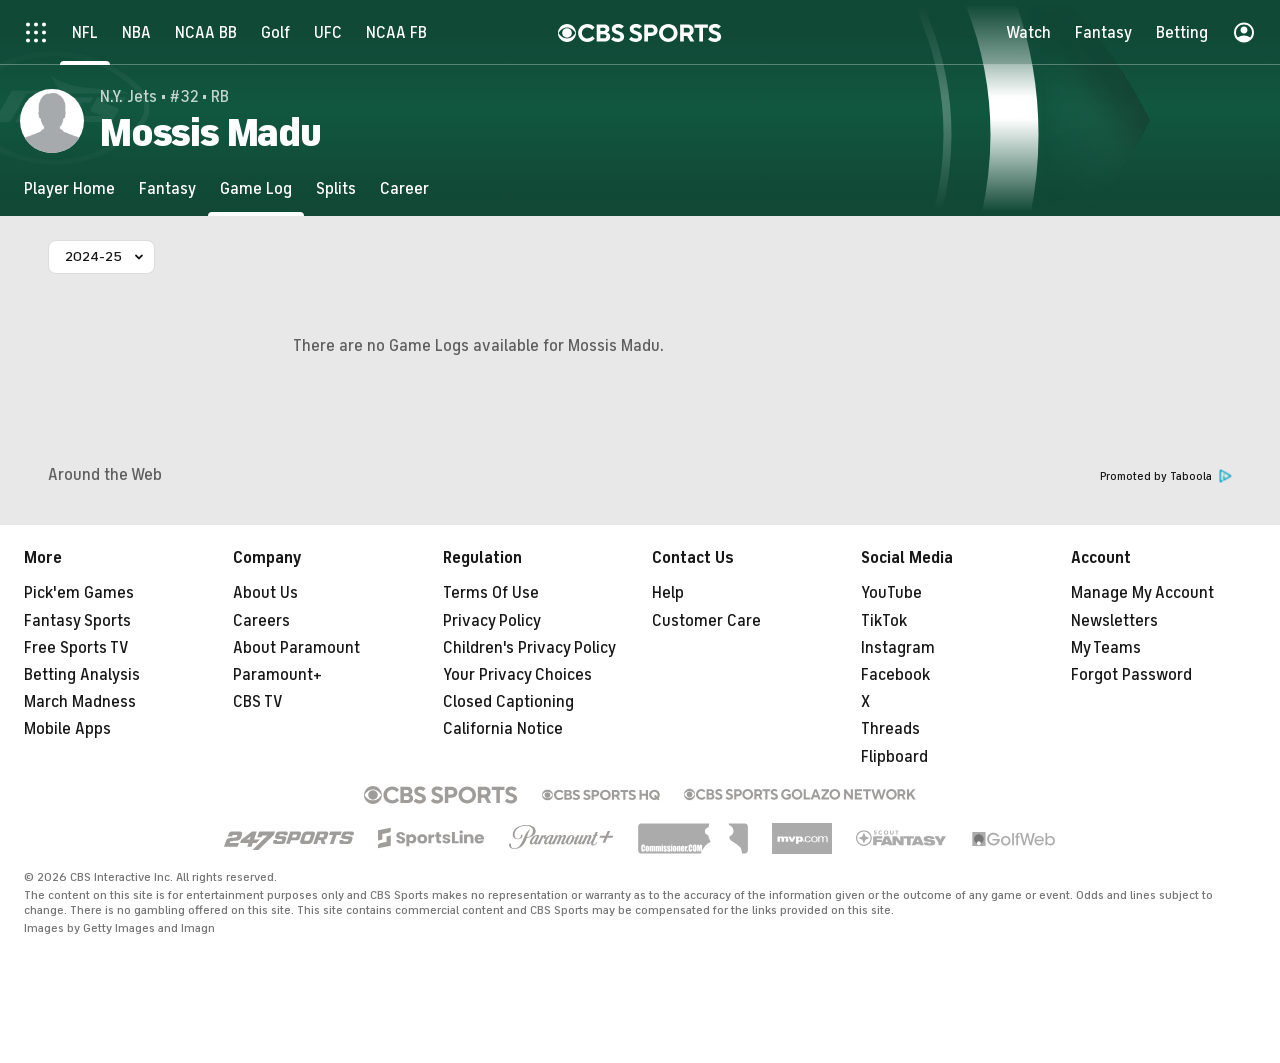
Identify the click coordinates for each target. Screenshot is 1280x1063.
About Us (265, 593)
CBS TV (258, 702)
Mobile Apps (67, 729)
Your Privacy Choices (517, 675)
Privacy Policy (492, 621)
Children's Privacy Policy (529, 648)
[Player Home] (69, 188)
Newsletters (1114, 621)
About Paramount (296, 648)
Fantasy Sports (77, 621)
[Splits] (336, 188)
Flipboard (894, 757)
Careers (261, 621)
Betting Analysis (82, 675)
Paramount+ (277, 675)
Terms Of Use (491, 593)
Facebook (895, 675)
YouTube (891, 593)
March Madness (80, 702)
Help (668, 593)
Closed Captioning (508, 702)
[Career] (404, 188)
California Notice (503, 729)
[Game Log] (256, 188)
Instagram (898, 648)
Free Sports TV (76, 648)
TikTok (884, 621)
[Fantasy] (167, 188)
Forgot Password (1131, 675)
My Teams (1106, 648)
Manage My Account (1142, 593)
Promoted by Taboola (1166, 476)
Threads (890, 729)
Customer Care (706, 621)
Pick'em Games (79, 593)
